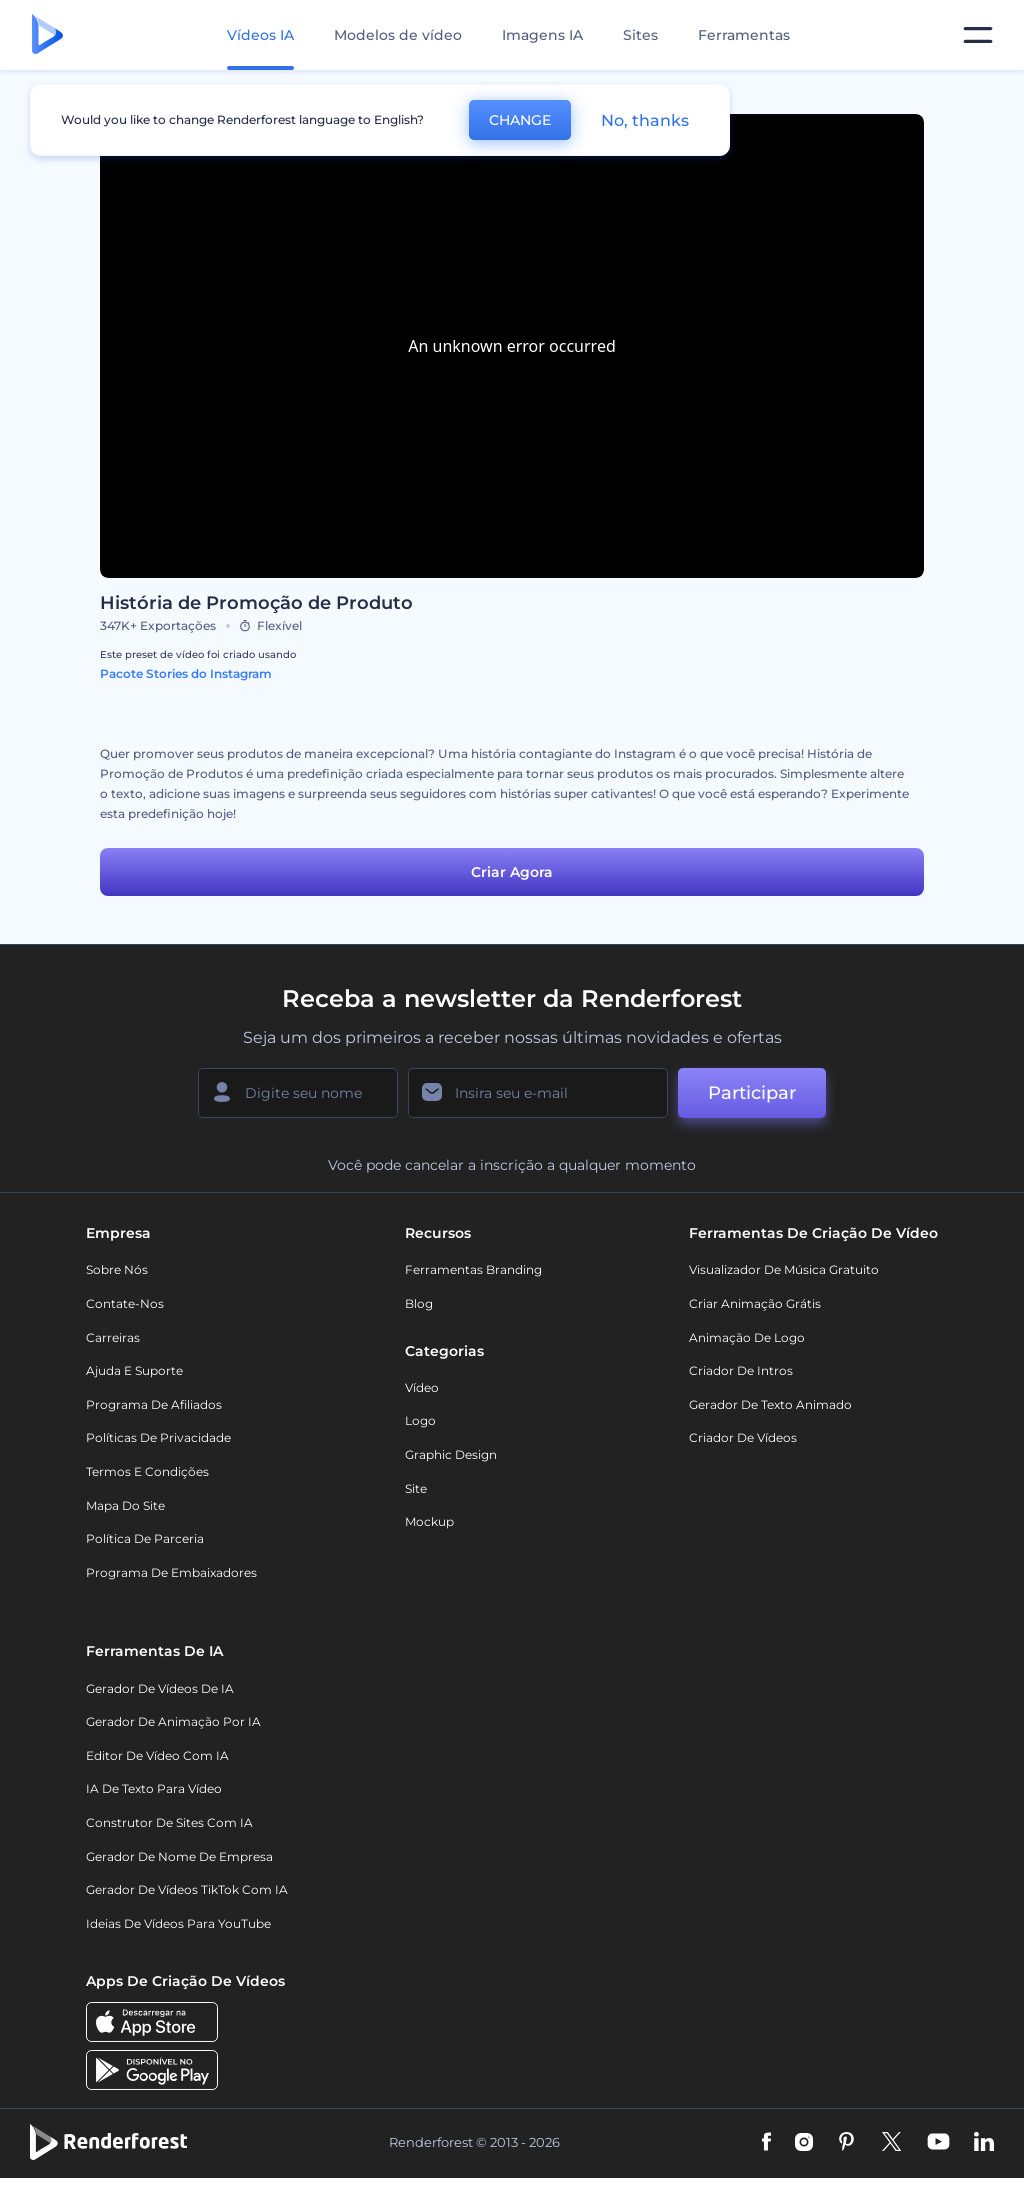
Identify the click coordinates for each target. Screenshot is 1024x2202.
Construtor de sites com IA (169, 1822)
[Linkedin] (984, 2143)
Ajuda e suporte (134, 1370)
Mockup (429, 1521)
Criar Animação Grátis (755, 1303)
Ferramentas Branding (473, 1269)
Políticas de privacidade (158, 1437)
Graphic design (451, 1454)
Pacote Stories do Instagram (186, 673)
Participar (752, 1093)
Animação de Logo (747, 1337)
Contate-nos (125, 1303)
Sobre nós (117, 1269)
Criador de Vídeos (743, 1437)
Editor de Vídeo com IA (157, 1755)
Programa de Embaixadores (171, 1572)
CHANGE (520, 120)
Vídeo (422, 1387)
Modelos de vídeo (398, 35)
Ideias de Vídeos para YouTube (178, 1923)
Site (416, 1488)
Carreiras (113, 1337)
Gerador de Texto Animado (770, 1404)
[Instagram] (804, 2143)
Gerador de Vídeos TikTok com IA (187, 1889)
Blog (419, 1303)
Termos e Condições (147, 1471)
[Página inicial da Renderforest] (47, 35)
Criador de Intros (741, 1370)
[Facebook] (766, 2143)
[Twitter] (891, 2143)
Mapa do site (125, 1505)
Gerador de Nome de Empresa (179, 1856)
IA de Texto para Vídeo (154, 1788)
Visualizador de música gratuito (784, 1269)
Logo (420, 1420)
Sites (640, 35)
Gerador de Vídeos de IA (160, 1688)
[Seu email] (538, 1093)
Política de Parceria (145, 1538)
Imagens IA (542, 35)
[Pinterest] (846, 2143)
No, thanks (645, 120)
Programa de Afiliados (154, 1404)
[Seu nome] (298, 1093)
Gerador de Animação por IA (173, 1721)
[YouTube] (938, 2143)
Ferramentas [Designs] (744, 35)
